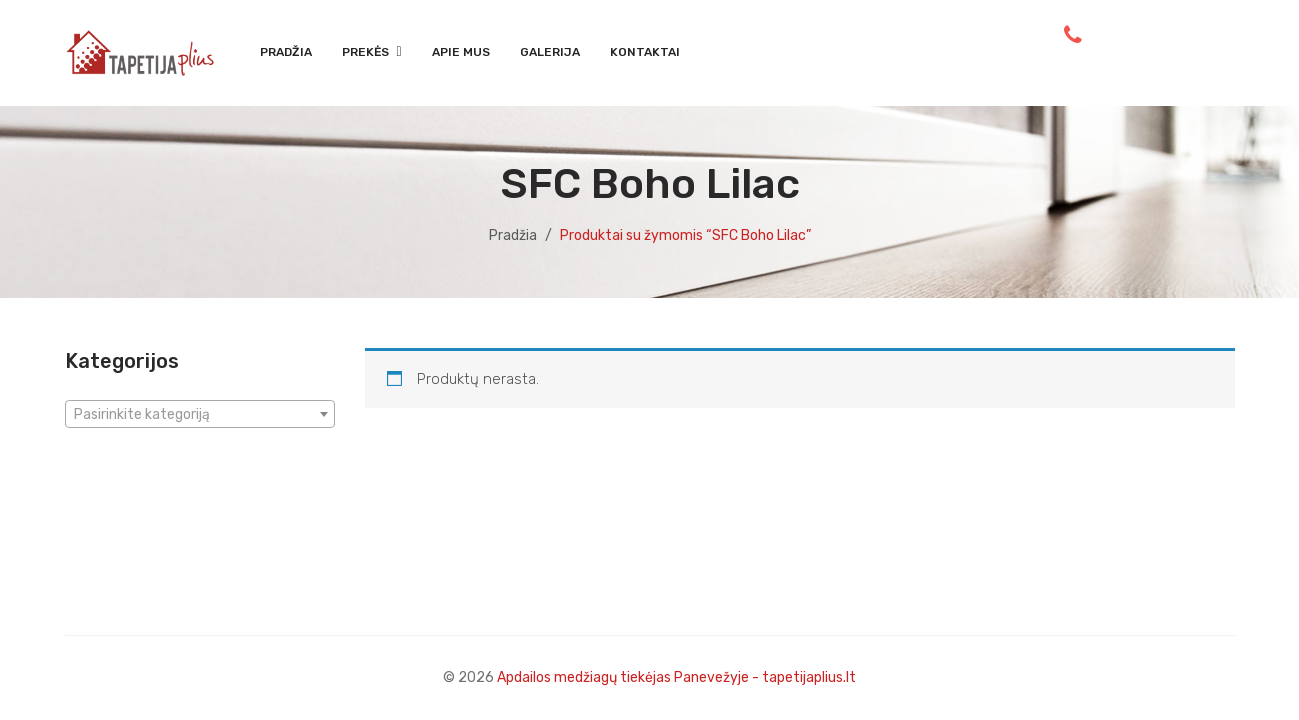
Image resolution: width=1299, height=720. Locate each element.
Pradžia (513, 235)
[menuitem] (286, 53)
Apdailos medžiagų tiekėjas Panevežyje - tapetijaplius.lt (676, 677)
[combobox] (200, 414)
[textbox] (200, 415)
